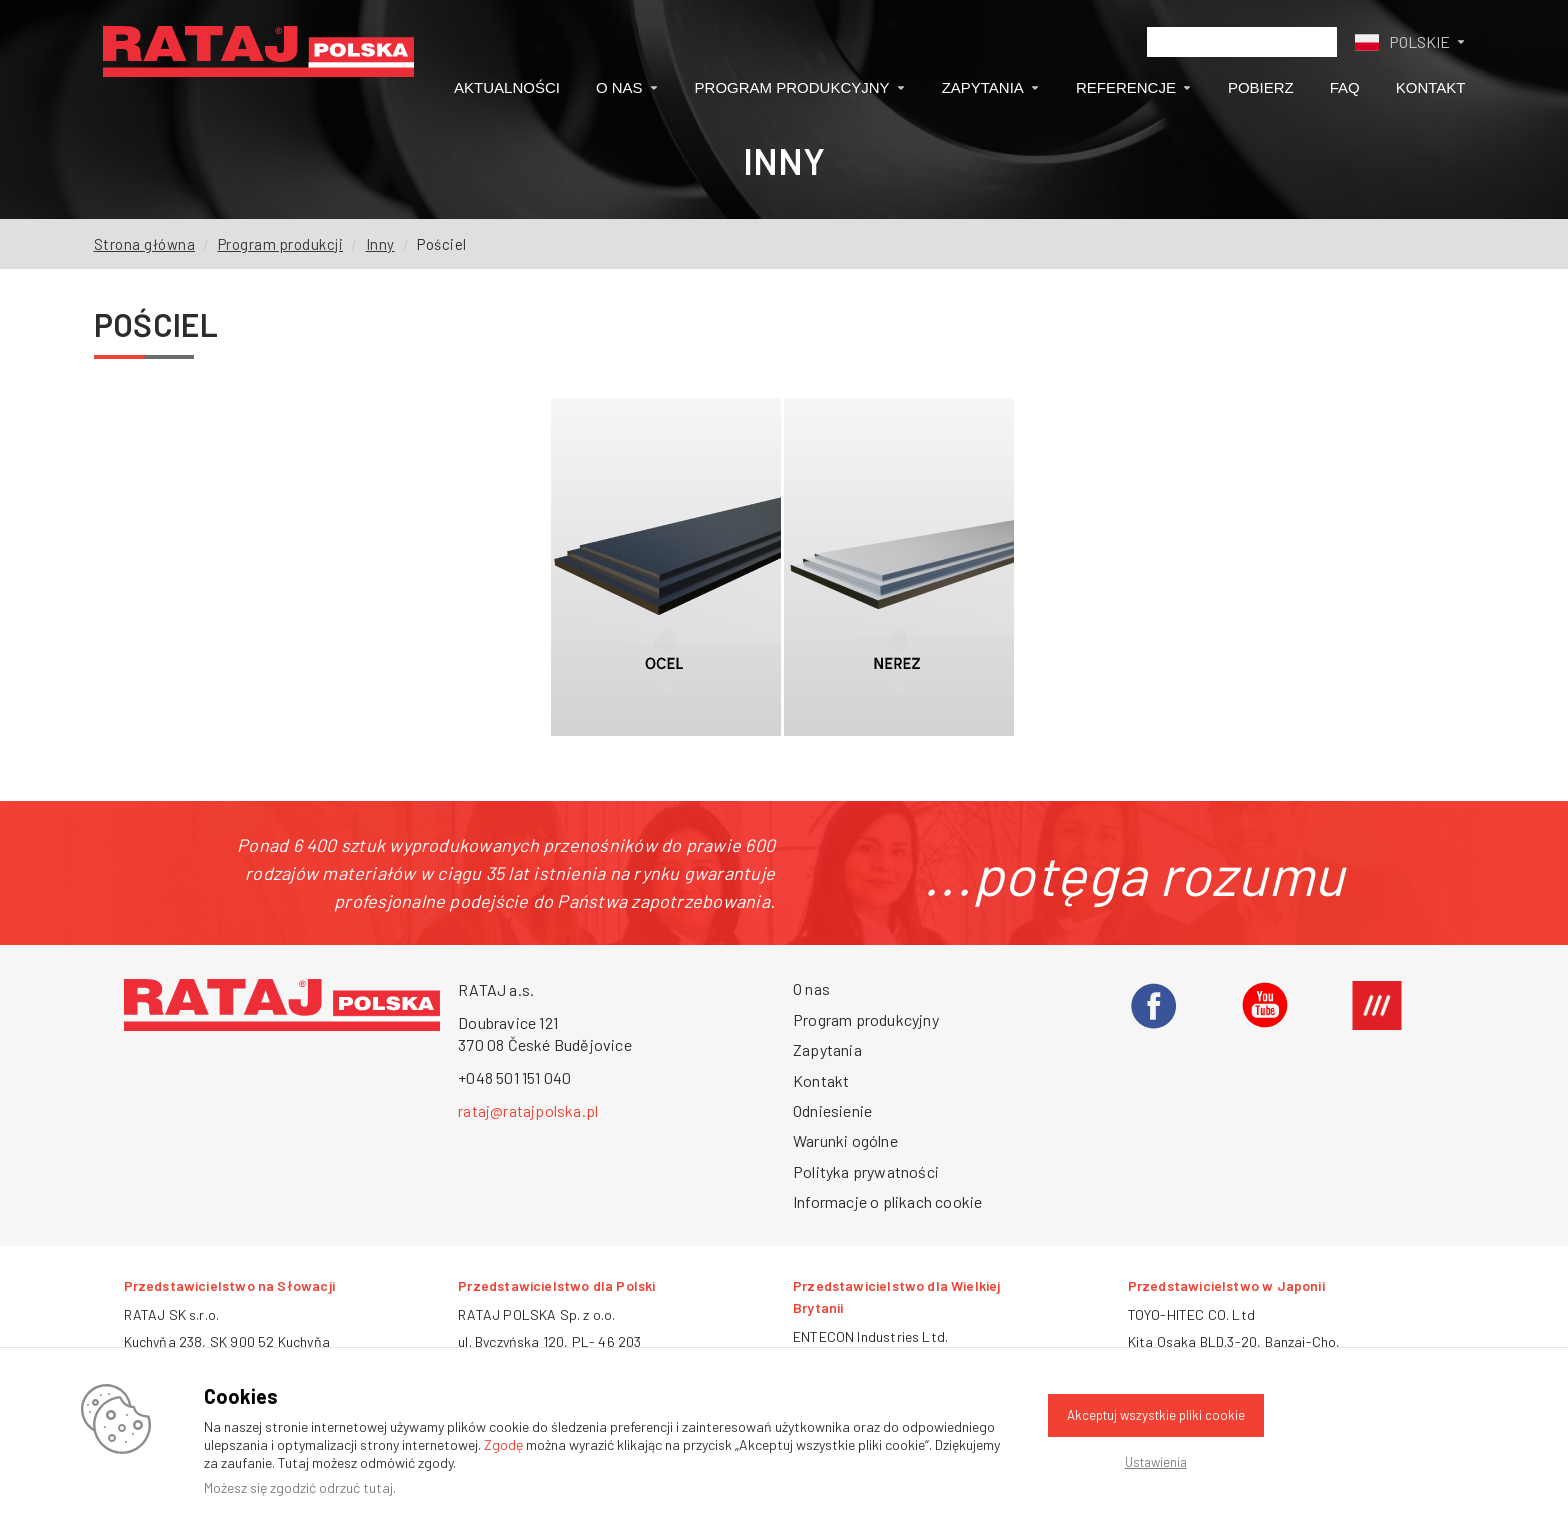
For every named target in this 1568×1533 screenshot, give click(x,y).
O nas (627, 87)
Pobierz (1261, 87)
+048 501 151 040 (514, 1077)
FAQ (1345, 87)
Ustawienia (1156, 1462)
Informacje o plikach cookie (887, 1201)
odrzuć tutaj (356, 1487)
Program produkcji (281, 244)
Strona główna (145, 244)
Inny (380, 244)
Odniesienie (832, 1110)
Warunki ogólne (845, 1140)
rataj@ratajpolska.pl (528, 1110)
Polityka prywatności (866, 1171)
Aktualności (507, 87)
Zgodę (503, 1444)
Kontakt (1431, 87)
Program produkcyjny (800, 87)
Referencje (1134, 87)
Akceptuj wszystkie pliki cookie (1156, 1415)
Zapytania (991, 87)
